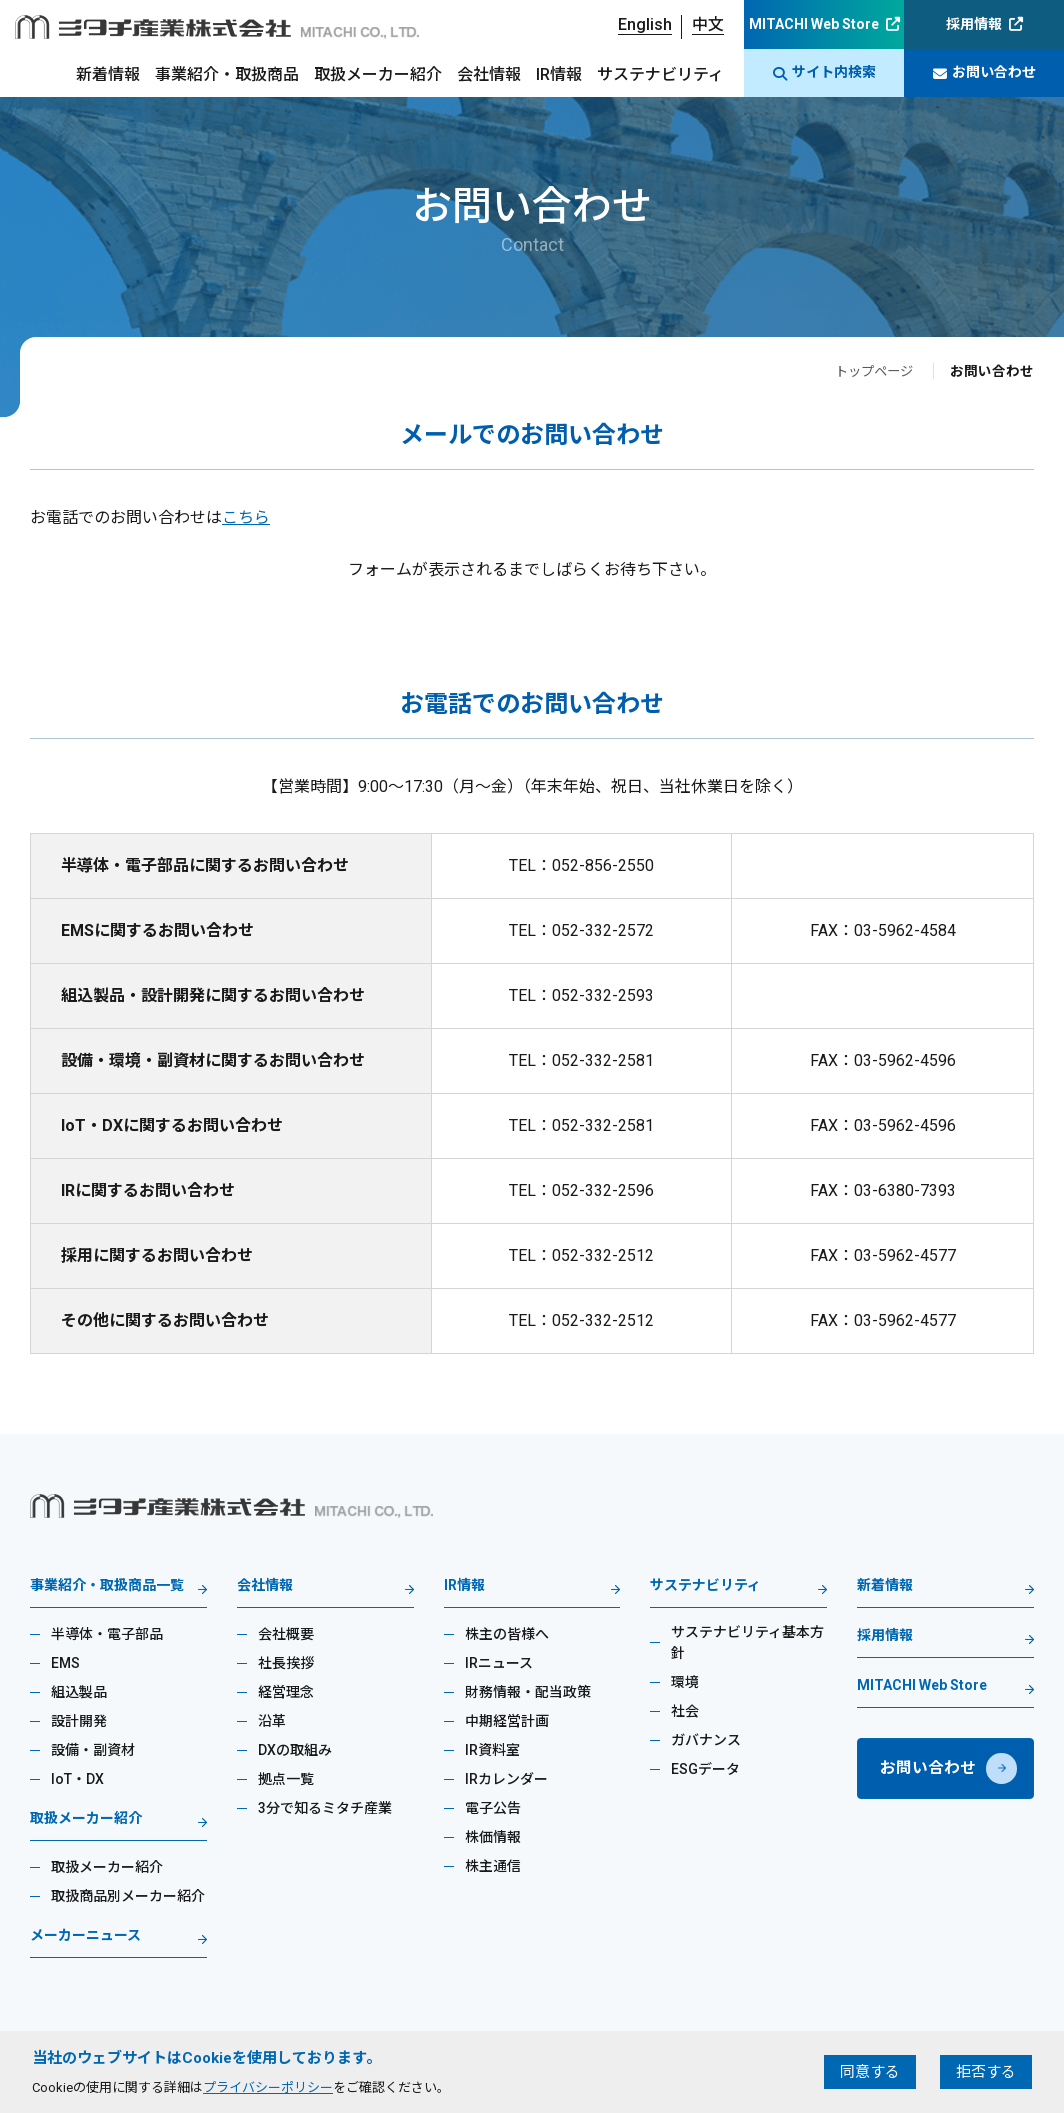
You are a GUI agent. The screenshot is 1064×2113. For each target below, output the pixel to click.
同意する (870, 2072)
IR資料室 (492, 1750)
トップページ (871, 371)
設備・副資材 (93, 1750)
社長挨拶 (286, 1663)
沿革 (272, 1721)
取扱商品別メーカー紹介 (128, 1896)
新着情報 (108, 74)
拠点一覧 (286, 1779)
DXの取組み (295, 1750)
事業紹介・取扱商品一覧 (107, 1585)
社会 (685, 1711)
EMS (65, 1663)
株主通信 (493, 1866)
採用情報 (974, 24)
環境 (685, 1682)
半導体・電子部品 (107, 1634)
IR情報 (559, 74)
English (645, 24)
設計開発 (79, 1721)
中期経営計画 (507, 1721)
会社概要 (286, 1634)
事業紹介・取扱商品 (227, 74)
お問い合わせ (984, 72)
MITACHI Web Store (814, 24)
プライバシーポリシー (268, 2087)
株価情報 (493, 1837)
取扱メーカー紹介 (378, 74)
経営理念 (286, 1692)
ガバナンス (706, 1740)
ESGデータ (705, 1769)
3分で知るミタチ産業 (325, 1808)
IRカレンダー (506, 1779)
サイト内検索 (824, 72)
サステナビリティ (660, 74)
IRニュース (499, 1663)
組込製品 (79, 1692)
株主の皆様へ (507, 1634)
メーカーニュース (85, 1935)
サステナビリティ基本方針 (747, 1642)
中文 (708, 24)
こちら (246, 517)
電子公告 (493, 1808)
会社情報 (489, 74)
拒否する (986, 2072)
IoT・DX (77, 1779)
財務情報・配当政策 (528, 1692)
